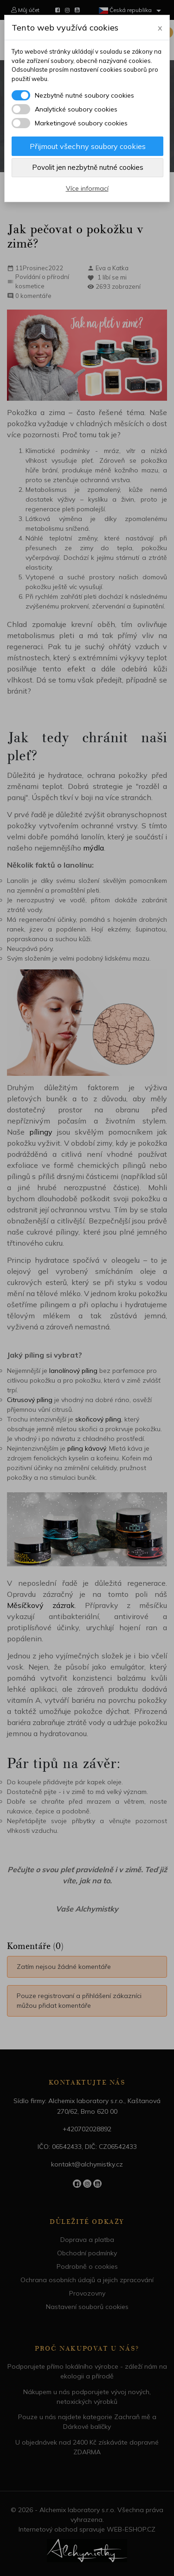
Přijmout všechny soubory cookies (88, 146)
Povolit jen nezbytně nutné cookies (87, 167)
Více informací (87, 188)
